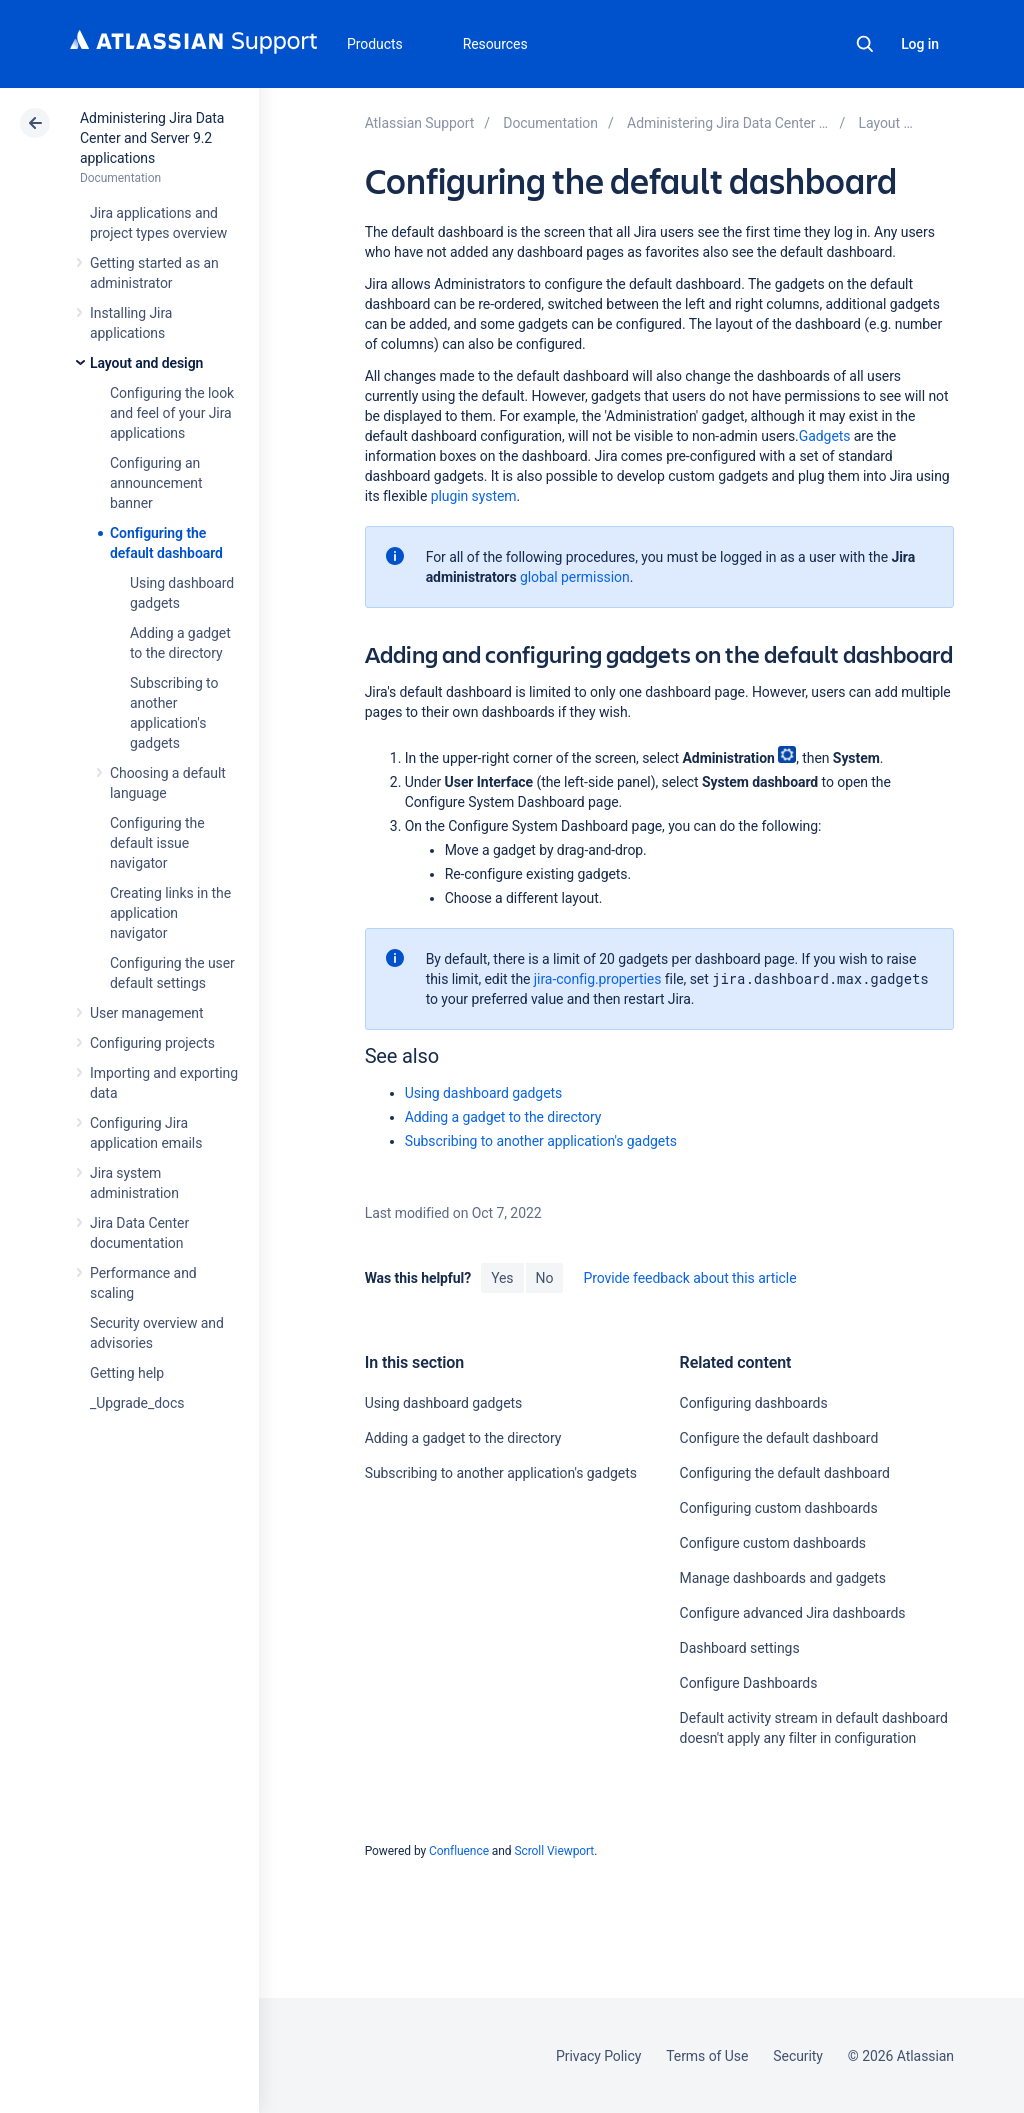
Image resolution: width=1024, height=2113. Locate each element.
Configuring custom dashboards (779, 1508)
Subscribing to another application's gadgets (541, 1141)
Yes (502, 1278)
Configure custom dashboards (773, 1543)
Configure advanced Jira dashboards (793, 1613)
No (545, 1278)
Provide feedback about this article (689, 1278)
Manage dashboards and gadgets (783, 1578)
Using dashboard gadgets (484, 1093)
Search (865, 44)
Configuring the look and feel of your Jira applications (172, 413)
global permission (575, 577)
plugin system (474, 496)
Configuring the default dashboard (785, 1473)
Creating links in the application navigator (170, 913)
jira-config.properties (598, 979)
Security (798, 2056)
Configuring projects (152, 1043)
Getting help (127, 1373)
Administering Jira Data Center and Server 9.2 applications (152, 138)
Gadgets (825, 436)
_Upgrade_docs (137, 1403)
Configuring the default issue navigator (157, 843)
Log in (920, 44)
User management (146, 1013)
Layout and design (146, 363)
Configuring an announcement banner (156, 483)
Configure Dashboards (749, 1683)
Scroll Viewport (554, 1851)
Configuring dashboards (754, 1403)
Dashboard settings (740, 1648)
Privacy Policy (598, 2056)
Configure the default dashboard (779, 1438)
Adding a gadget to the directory (503, 1117)
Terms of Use (707, 2056)
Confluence (459, 1851)
